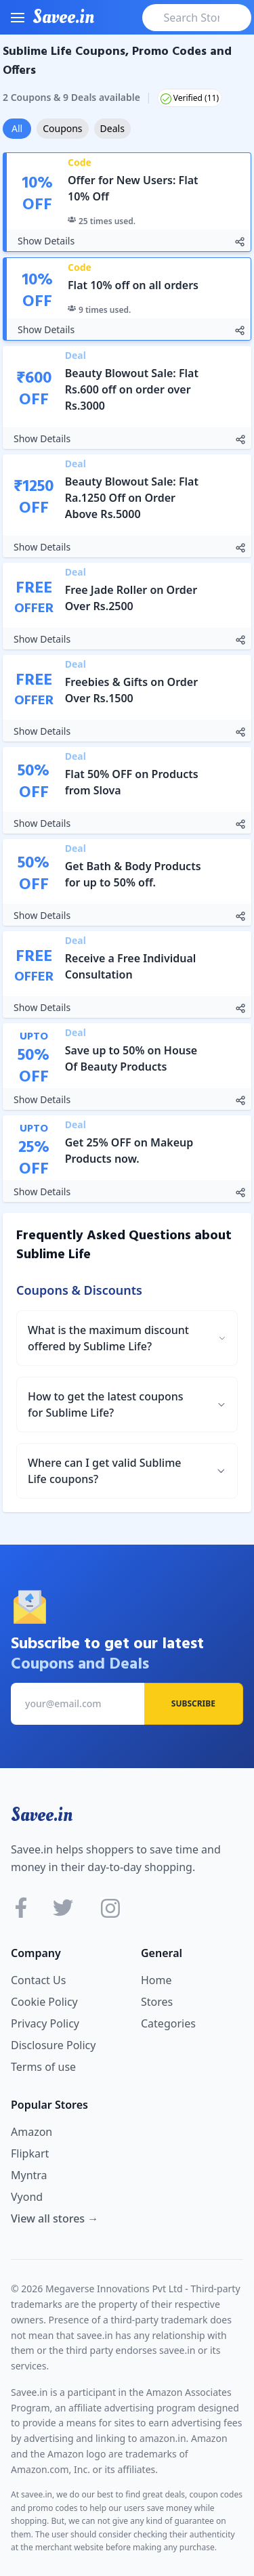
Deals (112, 128)
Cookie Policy (44, 2001)
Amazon (31, 2131)
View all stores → (54, 2218)
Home (156, 1980)
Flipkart (30, 2153)
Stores (157, 2001)
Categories (168, 2023)
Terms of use (43, 2066)
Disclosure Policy (53, 2045)
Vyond (27, 2196)
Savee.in (41, 1814)
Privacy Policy (45, 2023)
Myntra (29, 2175)
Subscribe (193, 1703)
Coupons (62, 128)
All (17, 128)
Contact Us (38, 1980)
